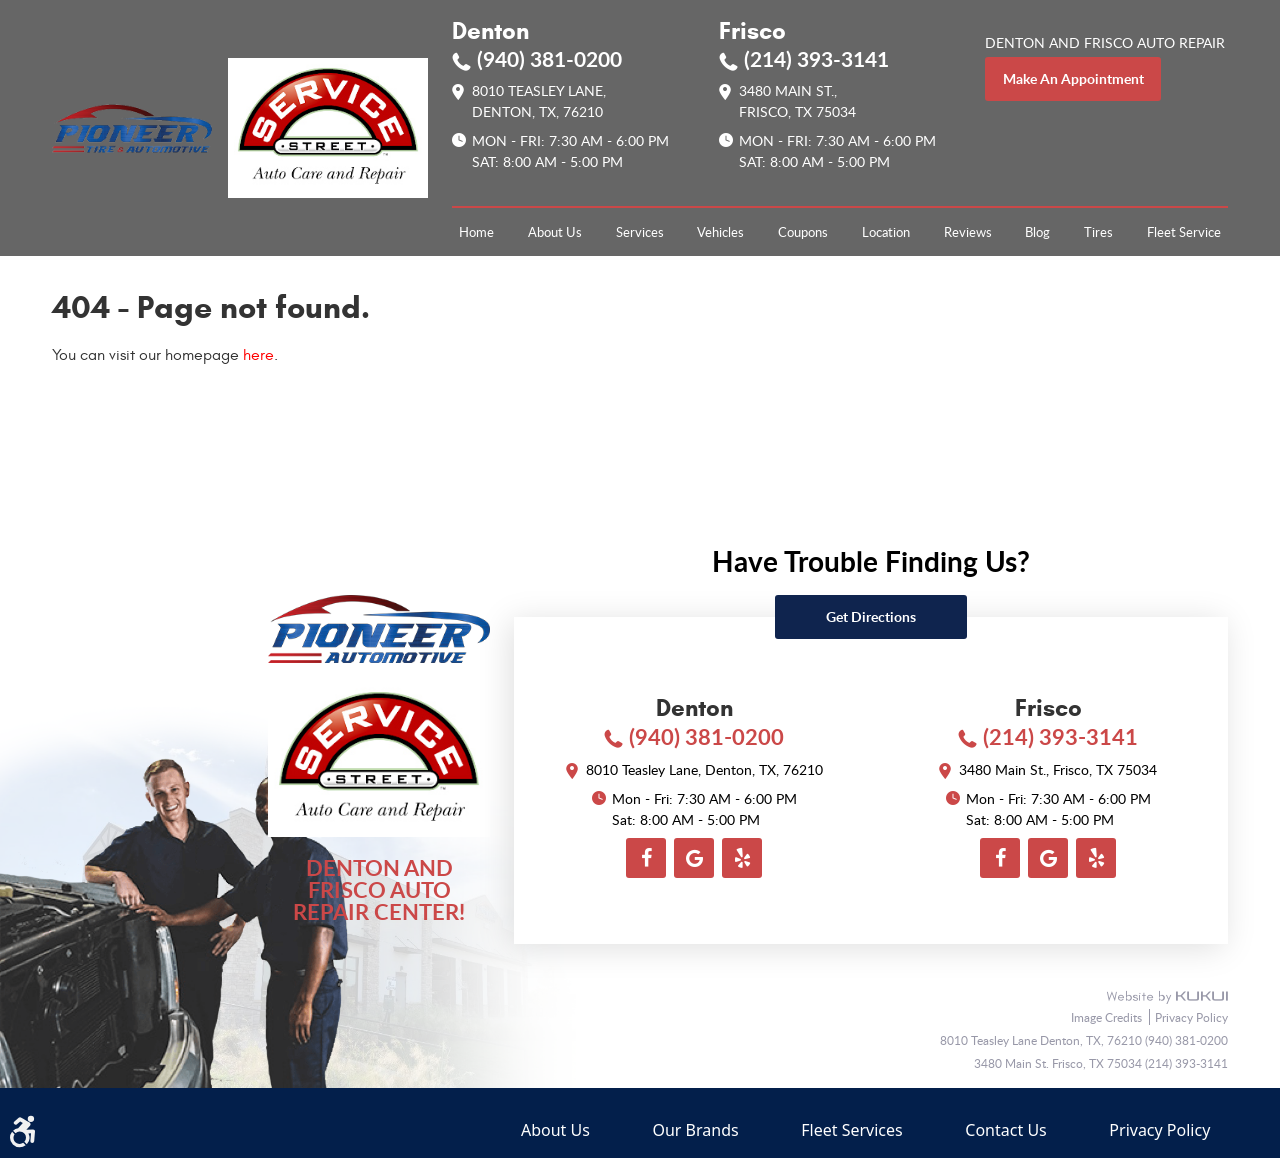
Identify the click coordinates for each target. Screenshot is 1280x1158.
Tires (1098, 232)
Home (476, 232)
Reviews (968, 232)
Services (640, 232)
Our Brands (695, 1130)
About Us (555, 232)
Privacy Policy (1191, 1017)
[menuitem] (476, 232)
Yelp (742, 858)
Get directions (871, 616)
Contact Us (1005, 1130)
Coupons (803, 232)
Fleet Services (851, 1130)
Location (886, 232)
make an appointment (1073, 78)
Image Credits (1108, 1017)
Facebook (646, 858)
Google (694, 858)
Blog (1037, 232)
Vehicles (720, 232)
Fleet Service (1184, 232)
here (258, 355)
